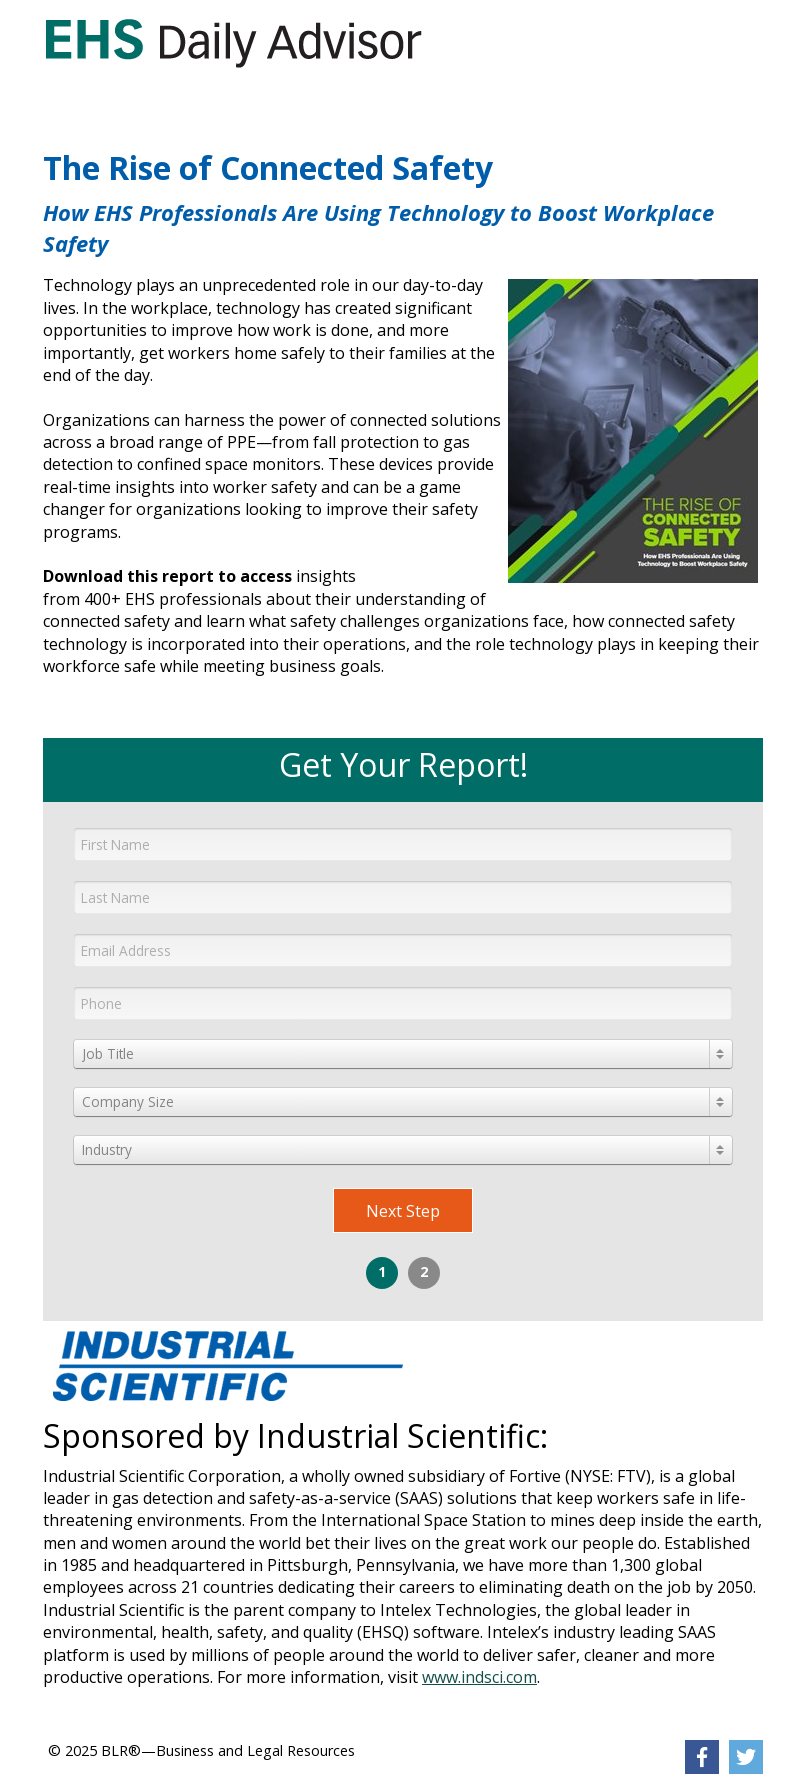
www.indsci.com (479, 1677)
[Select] (403, 1054)
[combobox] (403, 1054)
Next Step (403, 1211)
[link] (233, 42)
